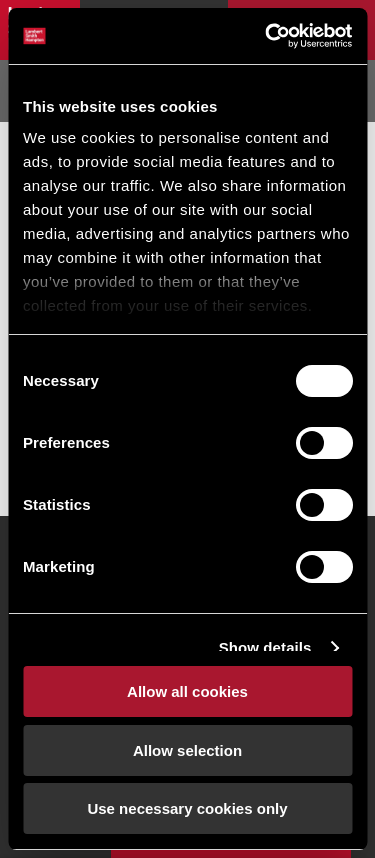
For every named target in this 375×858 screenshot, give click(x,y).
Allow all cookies (187, 691)
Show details (265, 647)
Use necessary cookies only (187, 808)
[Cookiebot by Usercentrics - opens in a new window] (267, 36)
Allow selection (187, 750)
